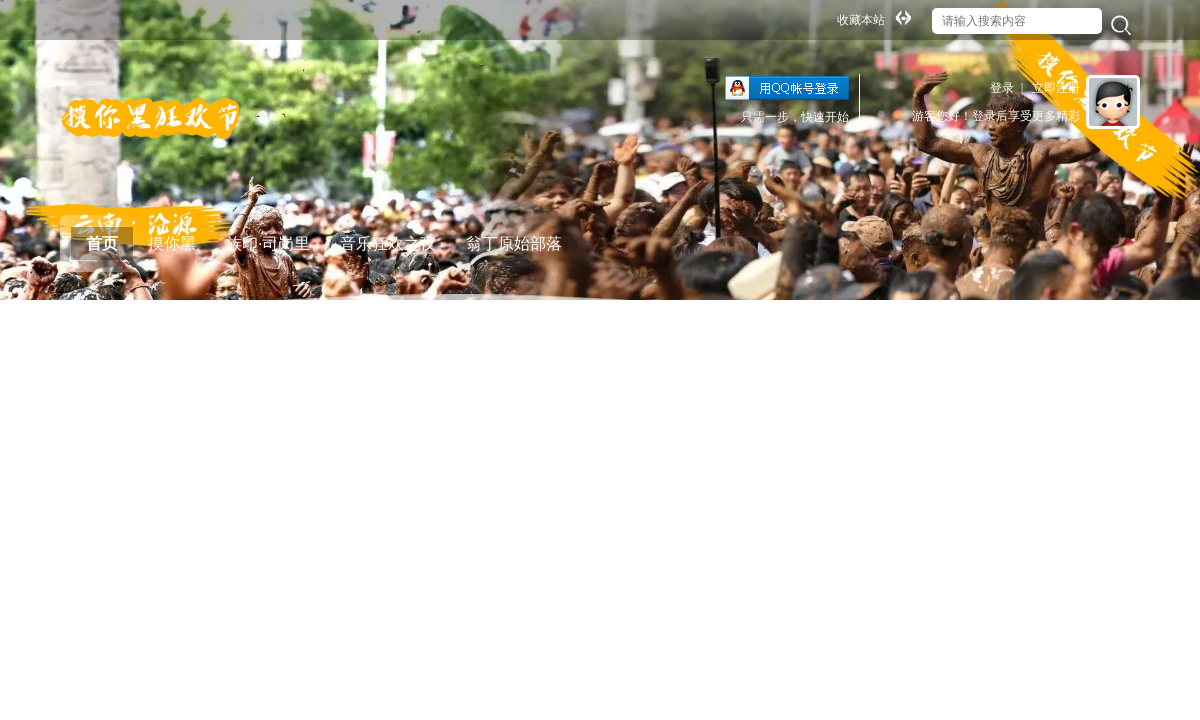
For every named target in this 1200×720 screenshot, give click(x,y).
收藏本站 (861, 20)
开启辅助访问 (828, 14)
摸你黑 (172, 243)
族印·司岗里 (268, 243)
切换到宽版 (903, 17)
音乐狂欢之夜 (388, 243)
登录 (1002, 88)
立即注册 (1056, 88)
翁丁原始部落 (514, 243)
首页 (102, 243)
